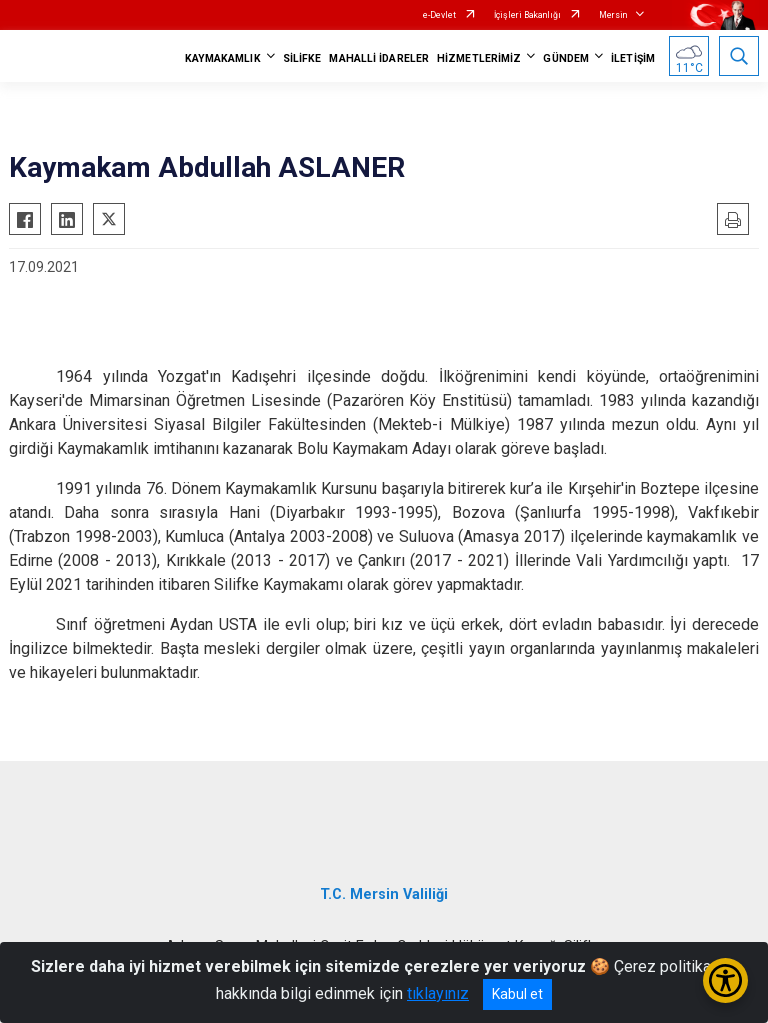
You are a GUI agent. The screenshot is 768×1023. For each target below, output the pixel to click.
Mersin (613, 15)
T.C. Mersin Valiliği (384, 894)
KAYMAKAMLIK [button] (223, 58)
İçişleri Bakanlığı (527, 15)
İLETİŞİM (633, 58)
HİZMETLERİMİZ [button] (479, 58)
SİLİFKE (302, 58)
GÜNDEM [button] (566, 58)
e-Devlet (439, 15)
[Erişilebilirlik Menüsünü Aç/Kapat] (725, 980)
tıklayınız (438, 993)
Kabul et (517, 994)
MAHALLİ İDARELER (379, 58)
